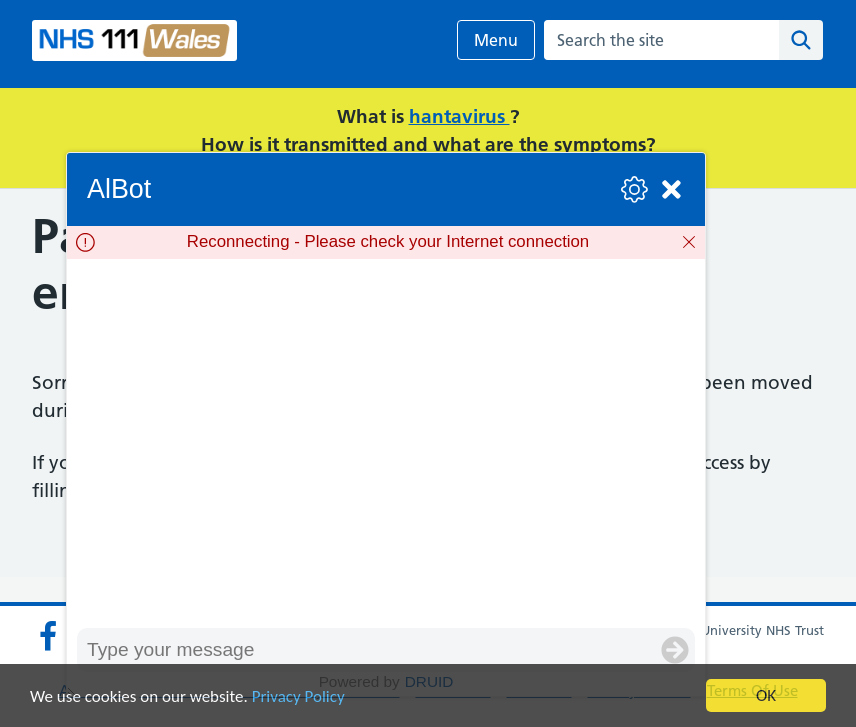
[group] (386, 443)
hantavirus (459, 116)
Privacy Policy (298, 696)
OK (766, 695)
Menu (496, 40)
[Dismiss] (689, 242)
